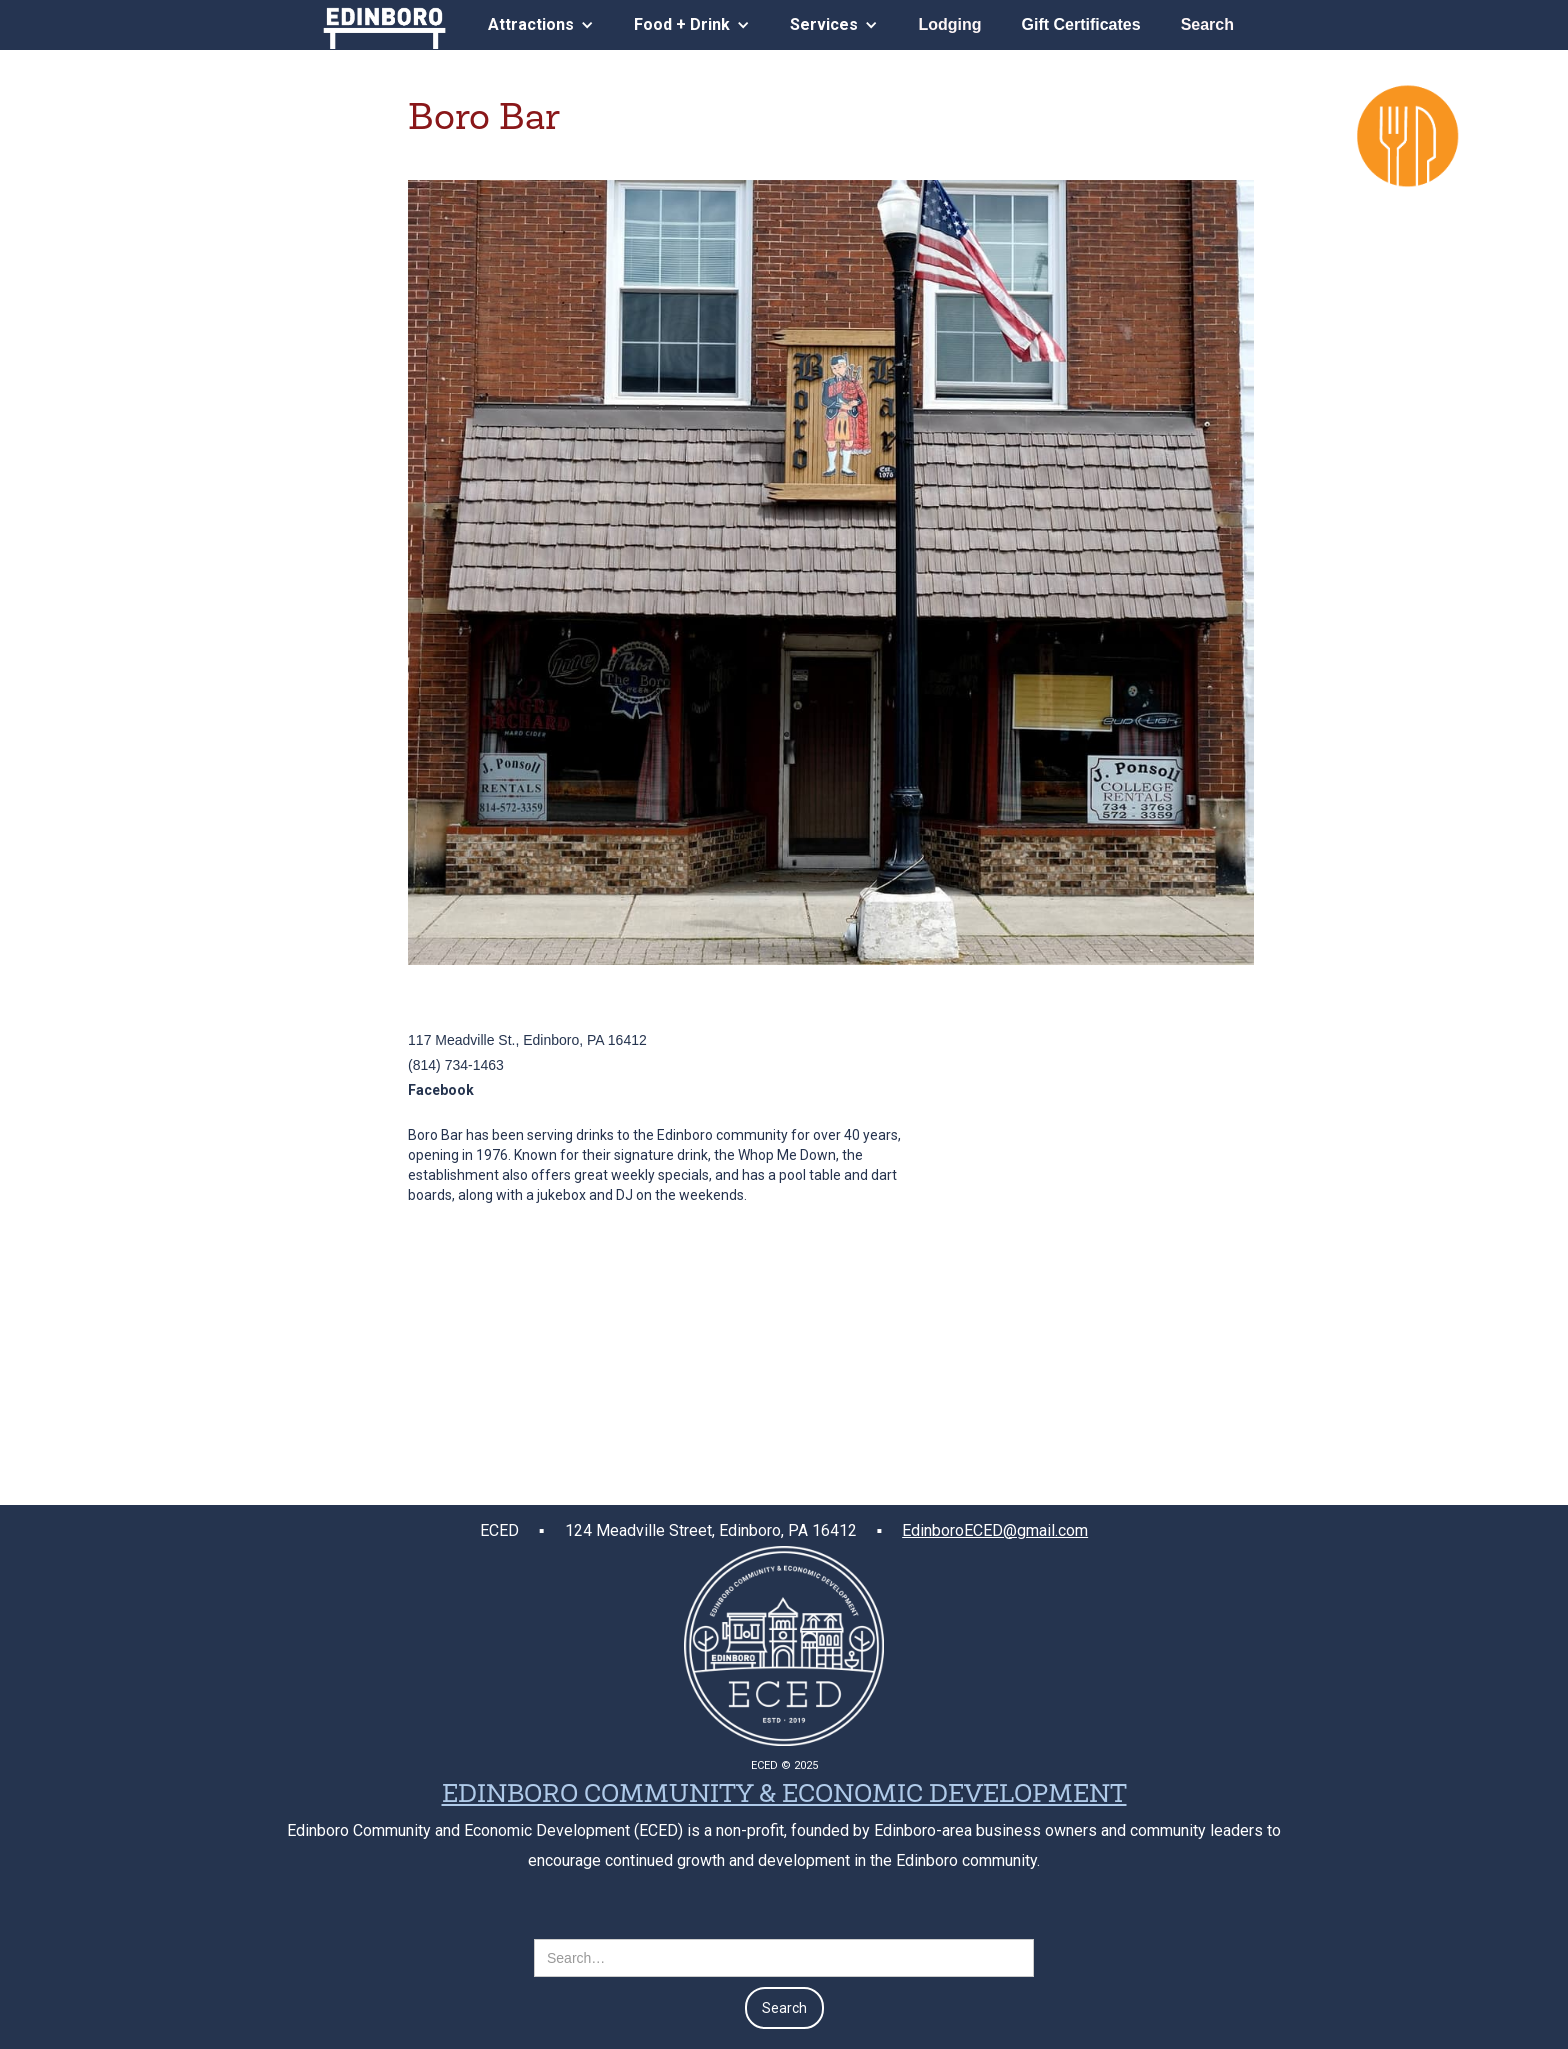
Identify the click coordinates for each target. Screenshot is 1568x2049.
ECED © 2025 (784, 1765)
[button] (541, 24)
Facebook (441, 1090)
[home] (384, 24)
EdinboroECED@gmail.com (995, 1530)
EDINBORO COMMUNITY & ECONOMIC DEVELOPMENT (784, 1796)
